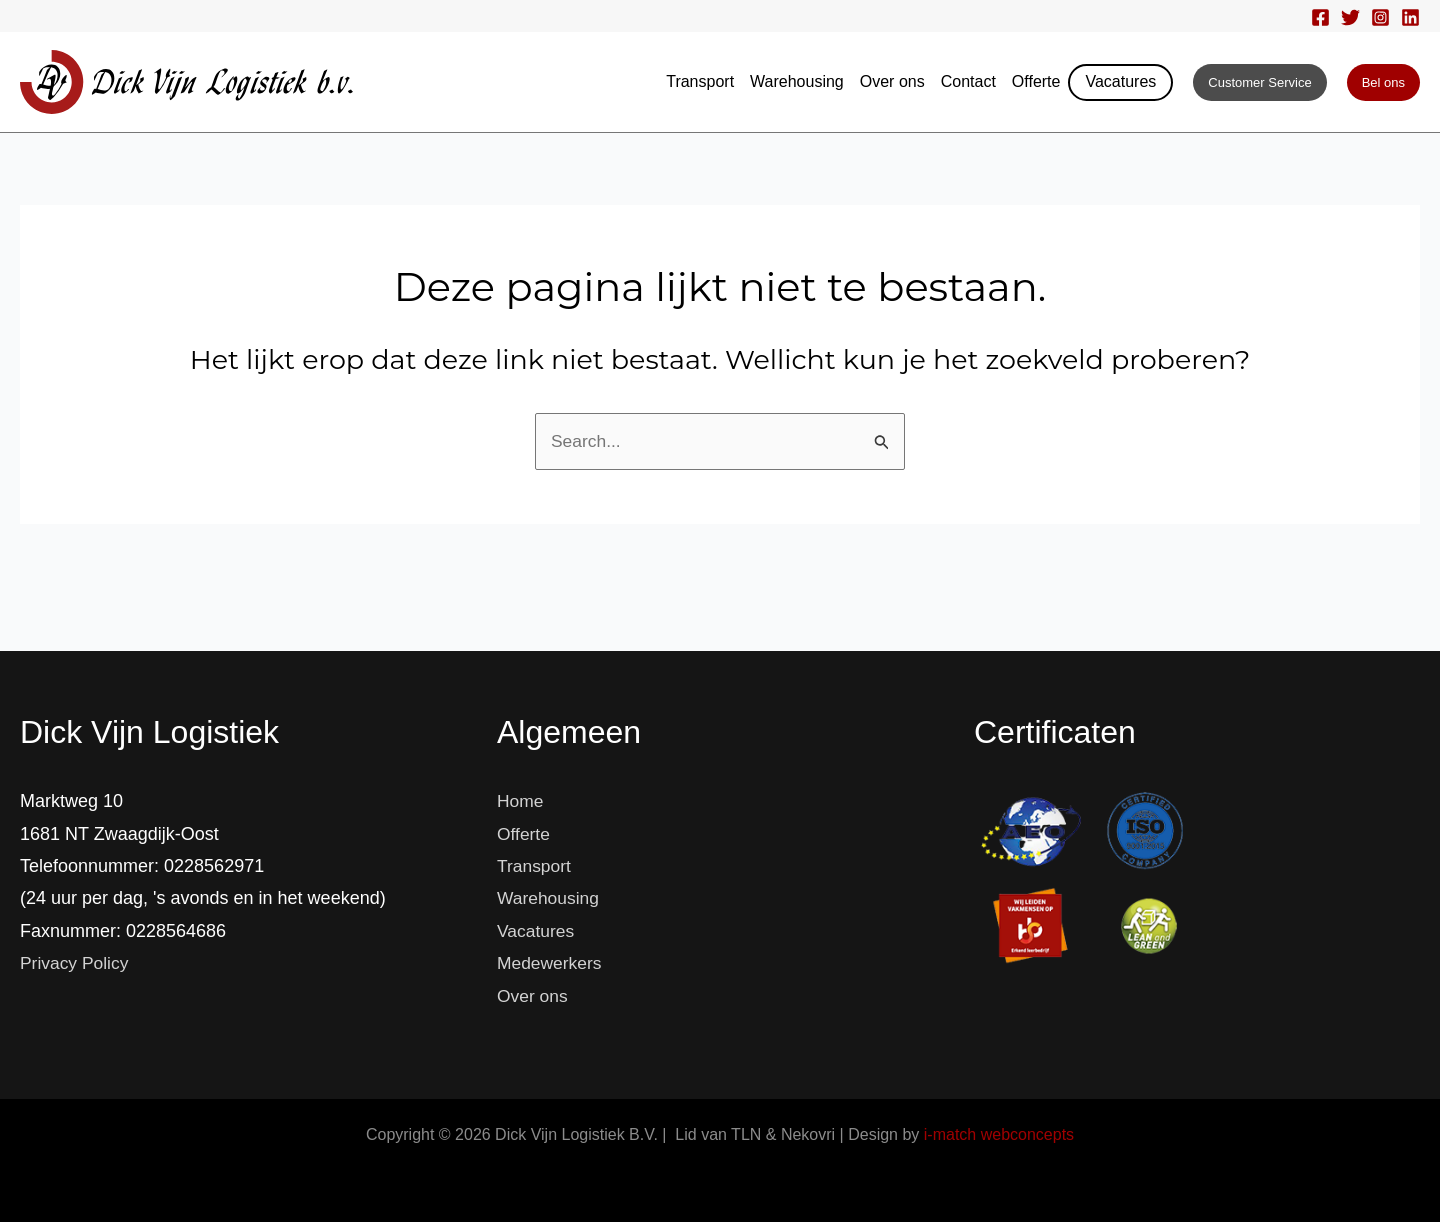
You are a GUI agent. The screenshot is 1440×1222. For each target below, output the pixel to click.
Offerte (1036, 81)
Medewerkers (551, 963)
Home (521, 801)
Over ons (892, 81)
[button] (1259, 82)
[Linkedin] (1410, 17)
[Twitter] (1350, 17)
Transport (700, 81)
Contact (968, 81)
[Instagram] (1380, 17)
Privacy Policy (76, 963)
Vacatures (1120, 81)
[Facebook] (1320, 17)
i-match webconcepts (999, 1134)
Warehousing (797, 81)
